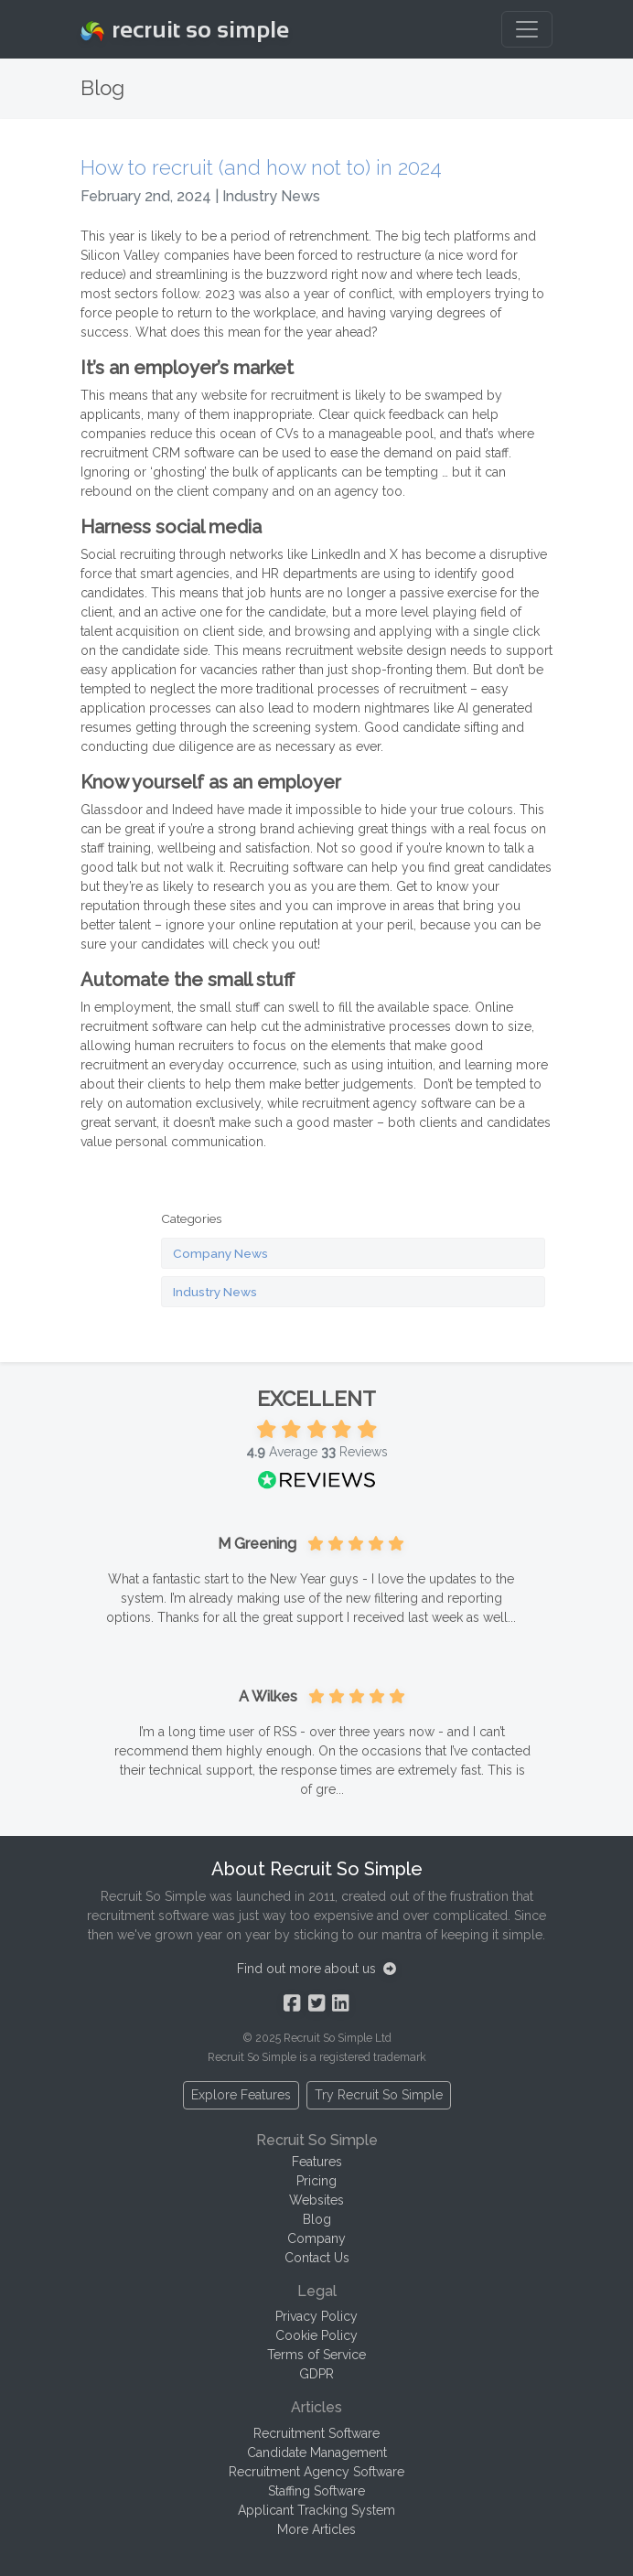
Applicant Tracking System (316, 2510)
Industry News (215, 1291)
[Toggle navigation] (527, 29)
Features (317, 2161)
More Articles (316, 2529)
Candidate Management (317, 2452)
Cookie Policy (316, 2335)
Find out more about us (316, 1968)
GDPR (316, 2374)
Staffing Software (316, 2491)
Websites (316, 2200)
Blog (317, 2219)
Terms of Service (316, 2354)
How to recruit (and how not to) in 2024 (261, 167)
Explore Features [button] (241, 2095)
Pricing (316, 2181)
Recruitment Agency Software (316, 2471)
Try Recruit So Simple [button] (379, 2095)
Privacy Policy (316, 2316)
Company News (220, 1253)
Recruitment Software (316, 2433)
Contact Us (316, 2257)
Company (316, 2238)
